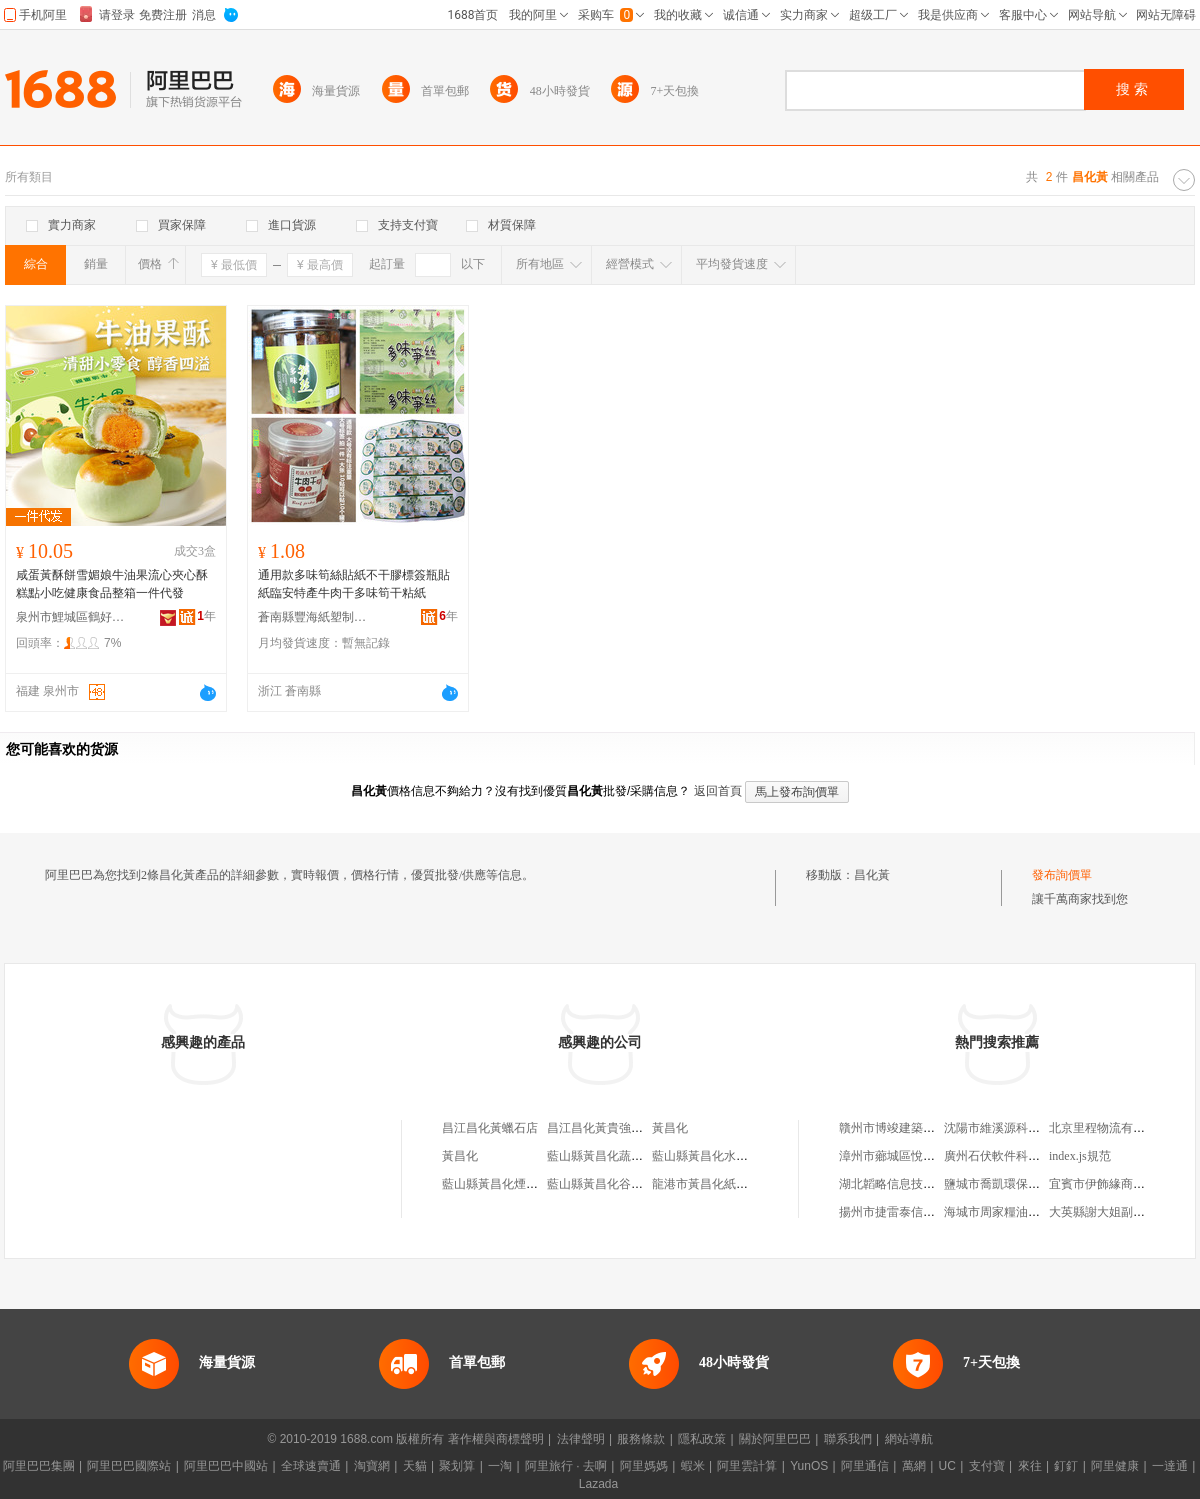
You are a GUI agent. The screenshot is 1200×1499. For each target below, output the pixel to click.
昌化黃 (872, 875)
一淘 (500, 1466)
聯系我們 (848, 1439)
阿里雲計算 (747, 1466)
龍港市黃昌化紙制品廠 (712, 1184)
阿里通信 (865, 1466)
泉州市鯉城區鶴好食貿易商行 (71, 617)
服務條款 (641, 1439)
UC (947, 1466)
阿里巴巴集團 (39, 1466)
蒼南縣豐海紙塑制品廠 (313, 617)
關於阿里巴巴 (775, 1439)
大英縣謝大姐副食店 (1103, 1212)
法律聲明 (581, 1439)
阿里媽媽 (644, 1466)
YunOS (809, 1466)
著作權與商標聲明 (496, 1439)
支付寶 (987, 1466)
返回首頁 (718, 791)
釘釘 (1066, 1466)
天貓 (415, 1466)
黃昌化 (670, 1128)
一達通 (1170, 1466)
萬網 (914, 1466)
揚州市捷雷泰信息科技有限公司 (923, 1212)
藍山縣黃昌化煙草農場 (502, 1184)
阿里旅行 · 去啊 (566, 1466)
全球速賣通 (311, 1466)
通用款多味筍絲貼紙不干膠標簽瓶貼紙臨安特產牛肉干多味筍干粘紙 (354, 584)
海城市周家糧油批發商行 (1010, 1212)
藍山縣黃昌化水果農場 (712, 1156)
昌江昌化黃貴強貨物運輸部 (619, 1128)
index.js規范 (1080, 1156)
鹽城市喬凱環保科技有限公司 (1022, 1184)
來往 (1030, 1466)
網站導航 (909, 1439)
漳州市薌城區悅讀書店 (899, 1156)
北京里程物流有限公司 (1109, 1128)
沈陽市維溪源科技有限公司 (1016, 1128)
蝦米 (693, 1466)
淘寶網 (372, 1466)
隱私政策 (702, 1439)
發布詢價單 (1062, 875)
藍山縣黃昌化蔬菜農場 (607, 1156)
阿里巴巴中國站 (226, 1466)
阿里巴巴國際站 (129, 1466)
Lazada (598, 1484)
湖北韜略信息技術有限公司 (911, 1184)
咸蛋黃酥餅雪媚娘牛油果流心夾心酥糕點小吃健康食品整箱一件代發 (112, 584)
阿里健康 (1115, 1466)
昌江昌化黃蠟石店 (490, 1128)
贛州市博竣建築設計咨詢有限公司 (929, 1128)
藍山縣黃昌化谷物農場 (607, 1184)
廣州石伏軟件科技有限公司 (1016, 1156)
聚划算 (457, 1466)
